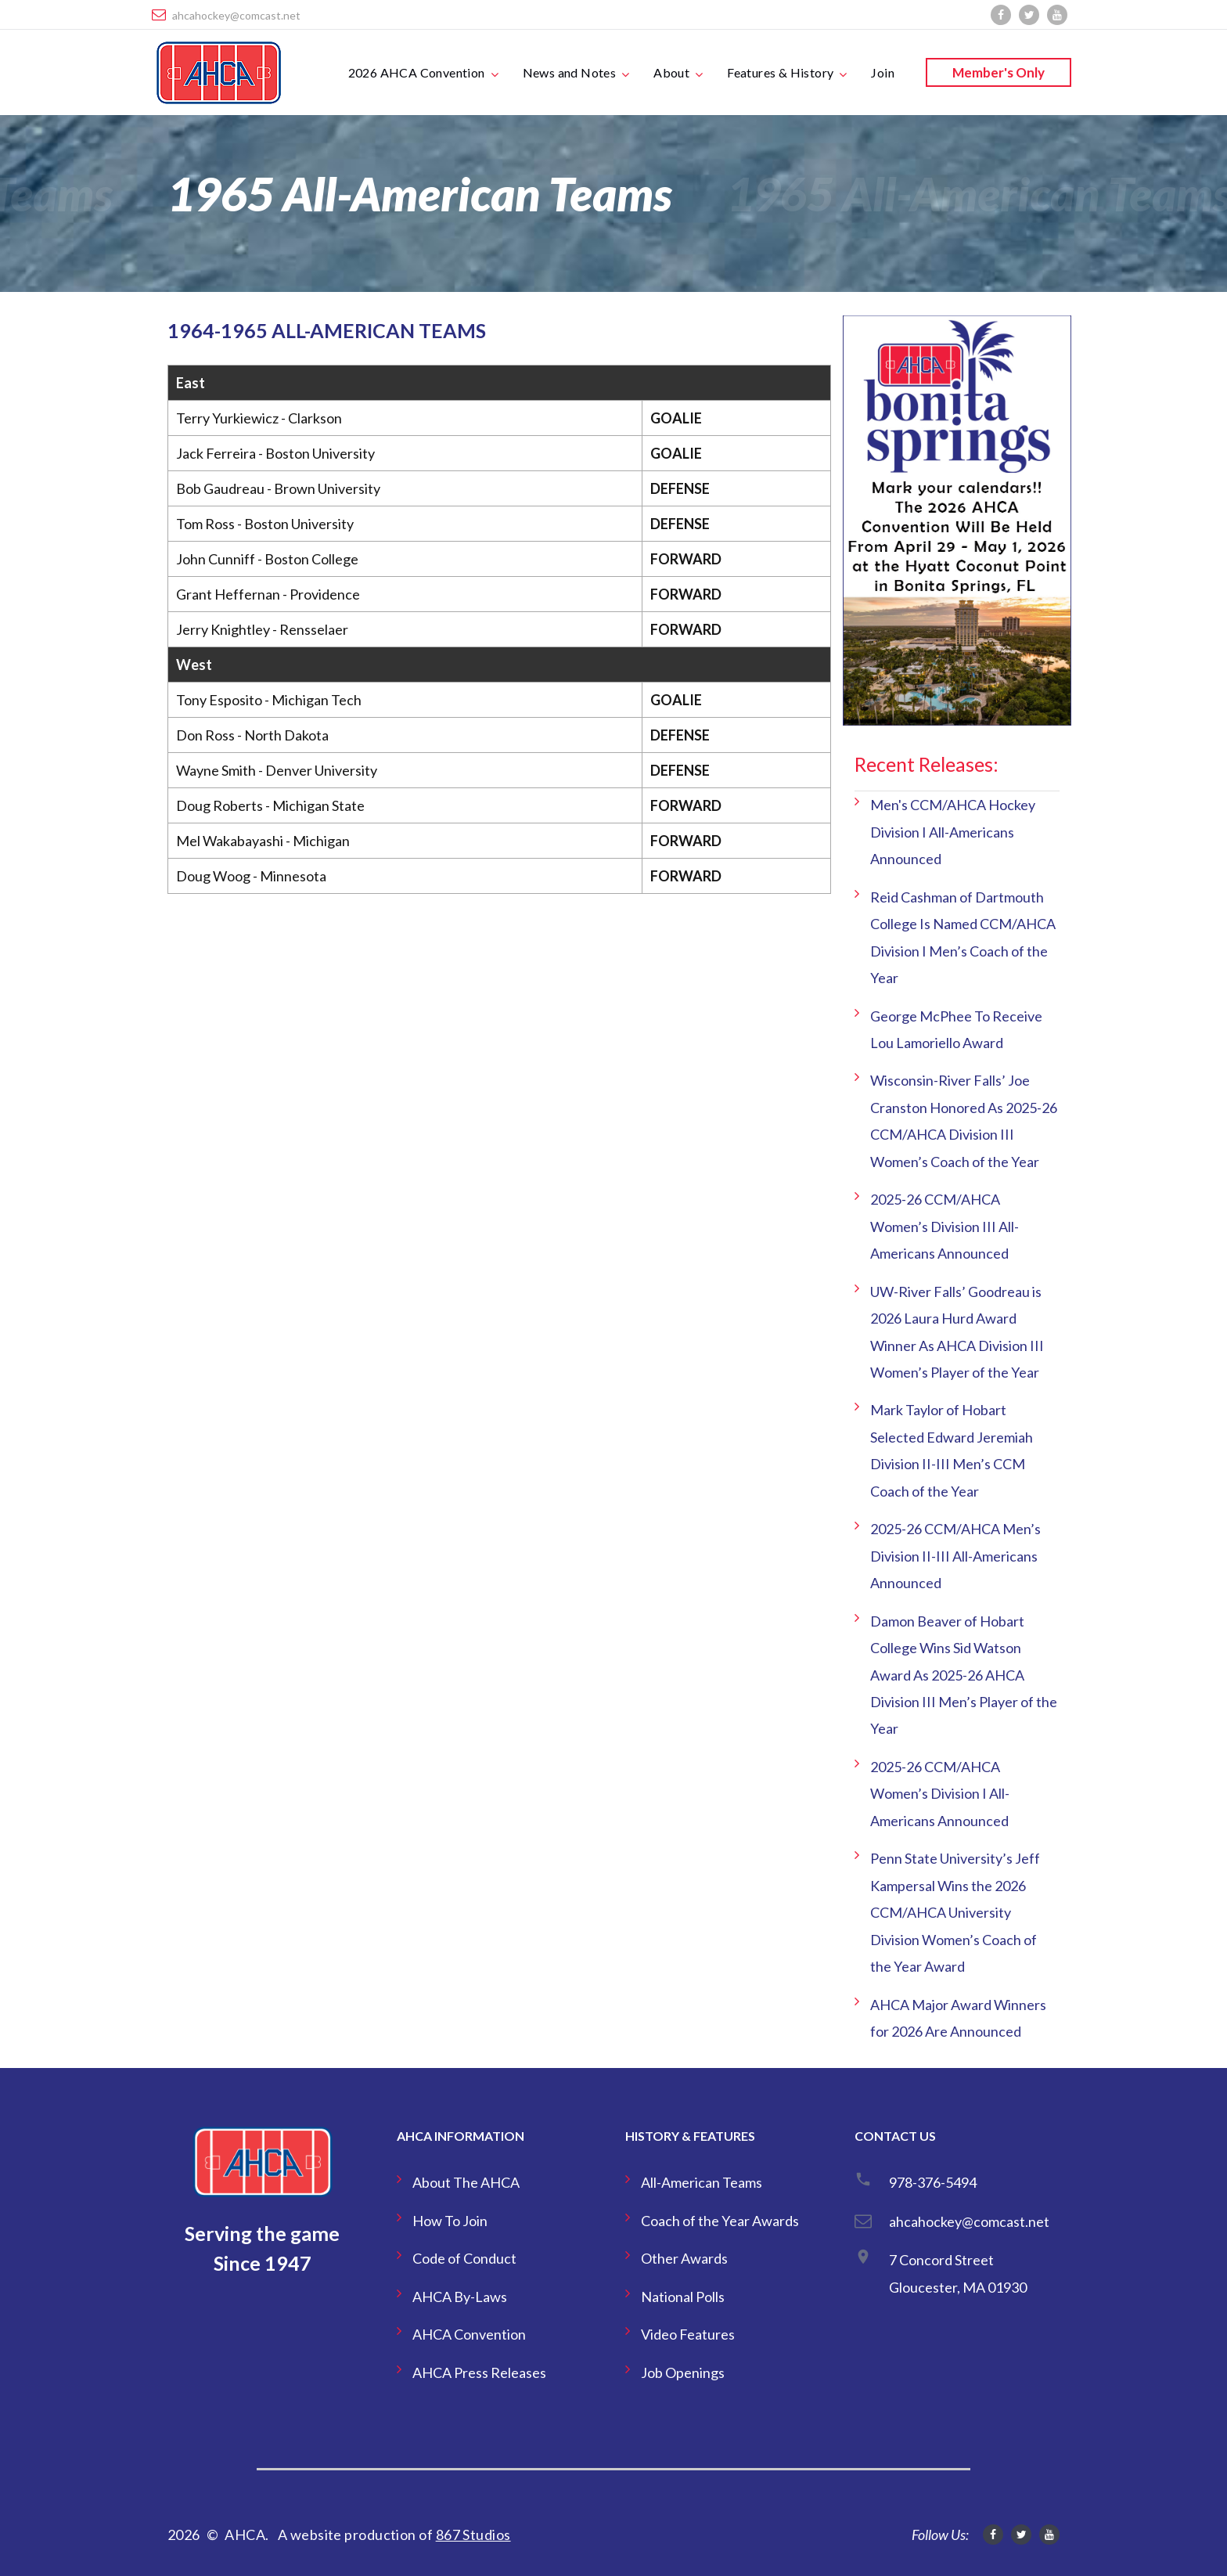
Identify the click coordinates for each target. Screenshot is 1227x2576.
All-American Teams (701, 2182)
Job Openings (683, 2372)
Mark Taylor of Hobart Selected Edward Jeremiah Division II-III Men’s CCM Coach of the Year (951, 1450)
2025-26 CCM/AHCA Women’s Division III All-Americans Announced (944, 1226)
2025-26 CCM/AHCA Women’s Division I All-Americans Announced (939, 1793)
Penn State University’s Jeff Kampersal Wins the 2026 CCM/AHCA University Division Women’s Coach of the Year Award (955, 1912)
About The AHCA (466, 2182)
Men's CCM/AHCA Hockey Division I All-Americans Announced (952, 831)
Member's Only (998, 72)
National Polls (683, 2296)
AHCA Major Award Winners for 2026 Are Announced (958, 2018)
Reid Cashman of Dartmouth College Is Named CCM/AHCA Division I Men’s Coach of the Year (963, 937)
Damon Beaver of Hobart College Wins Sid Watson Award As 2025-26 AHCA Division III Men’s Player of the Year (963, 1675)
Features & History (780, 72)
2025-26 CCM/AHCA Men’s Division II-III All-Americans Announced (955, 1555)
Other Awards (684, 2258)
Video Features (688, 2334)
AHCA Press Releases (479, 2372)
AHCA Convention (469, 2334)
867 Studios (473, 2534)
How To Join (450, 2220)
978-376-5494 (933, 2182)
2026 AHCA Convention (416, 72)
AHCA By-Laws (459, 2296)
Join (882, 72)
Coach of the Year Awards (720, 2220)
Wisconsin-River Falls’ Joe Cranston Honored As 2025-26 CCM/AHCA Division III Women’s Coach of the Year (963, 1120)
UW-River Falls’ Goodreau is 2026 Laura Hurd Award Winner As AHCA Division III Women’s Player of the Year (957, 1332)
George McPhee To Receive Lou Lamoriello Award (956, 1029)
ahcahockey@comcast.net (236, 15)
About (671, 72)
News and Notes (570, 72)
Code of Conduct (464, 2258)
